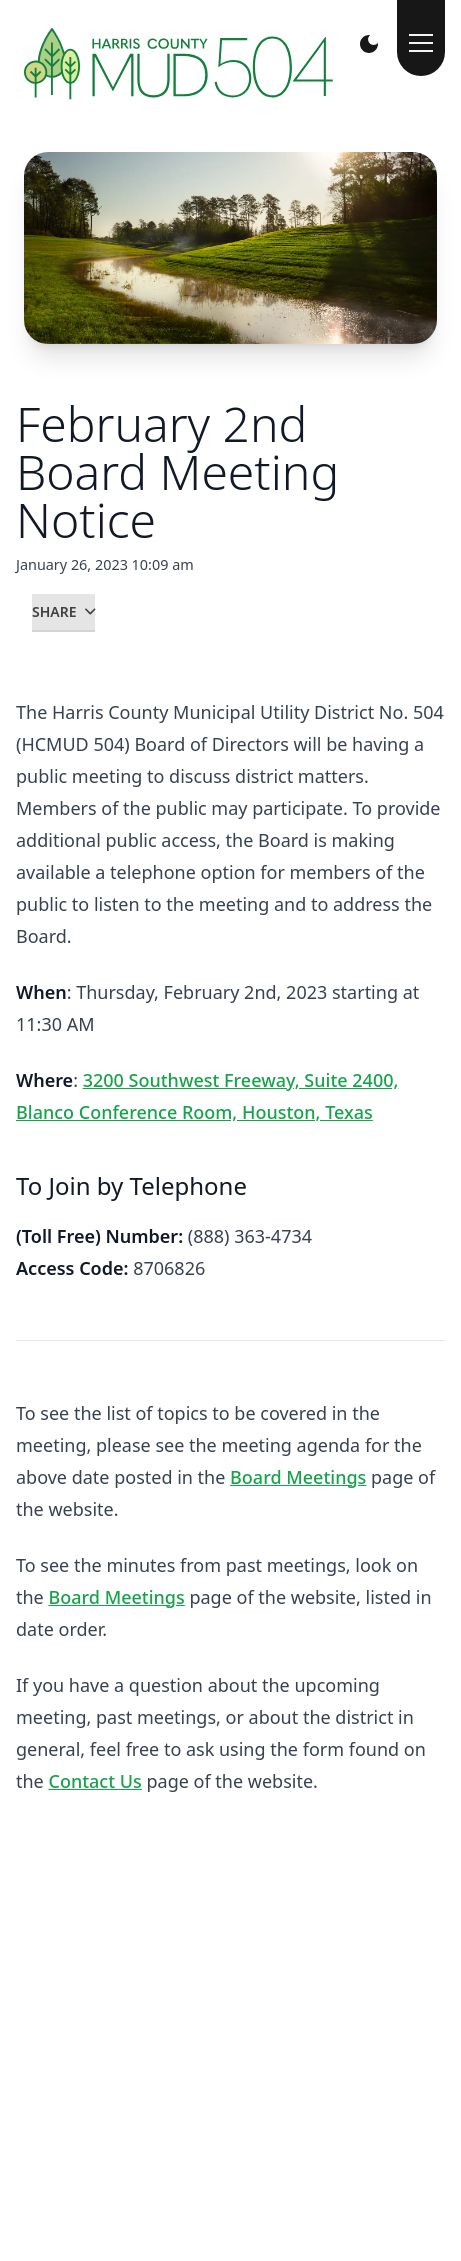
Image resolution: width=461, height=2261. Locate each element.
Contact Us (94, 1781)
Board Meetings (298, 1477)
